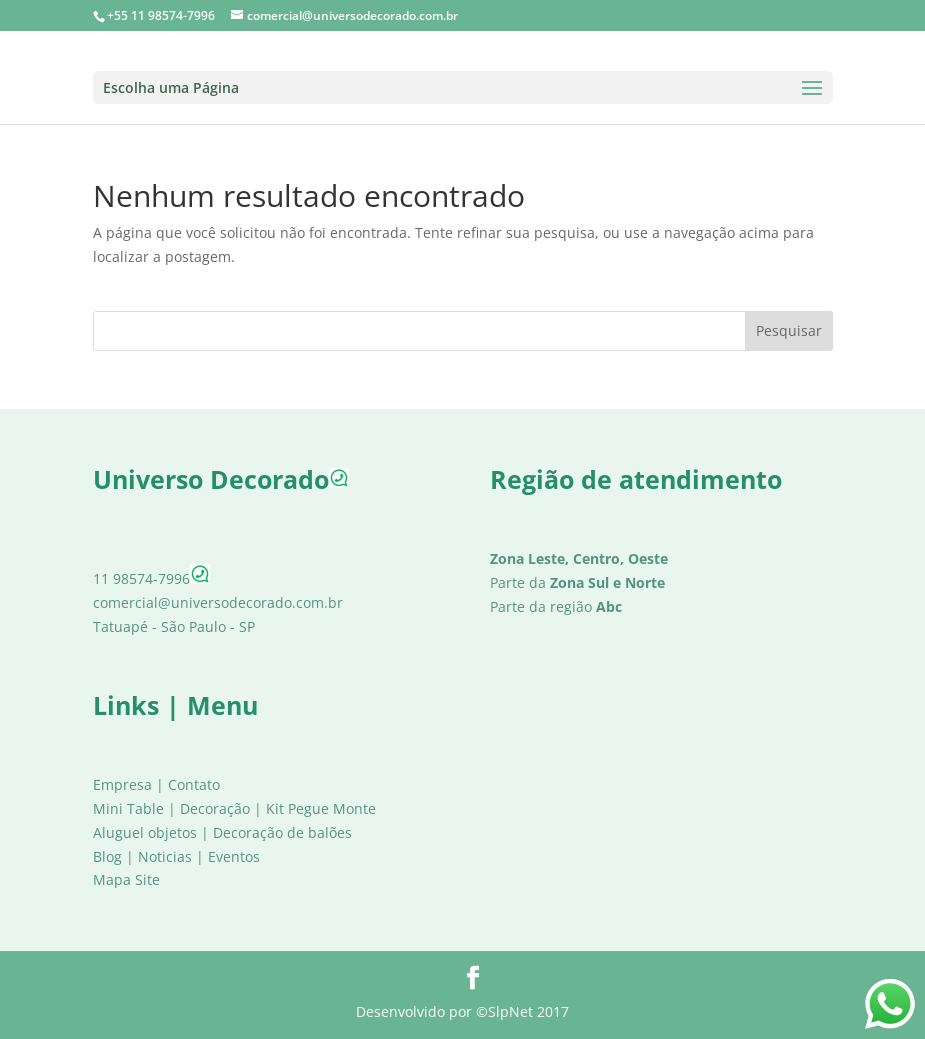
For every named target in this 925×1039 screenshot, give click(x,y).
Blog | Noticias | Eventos (176, 856)
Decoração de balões (282, 832)
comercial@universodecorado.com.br (218, 602)
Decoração (215, 808)
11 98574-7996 (151, 578)
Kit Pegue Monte (321, 808)
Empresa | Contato (156, 784)
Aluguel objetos (145, 832)
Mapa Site (126, 879)
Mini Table (128, 808)
